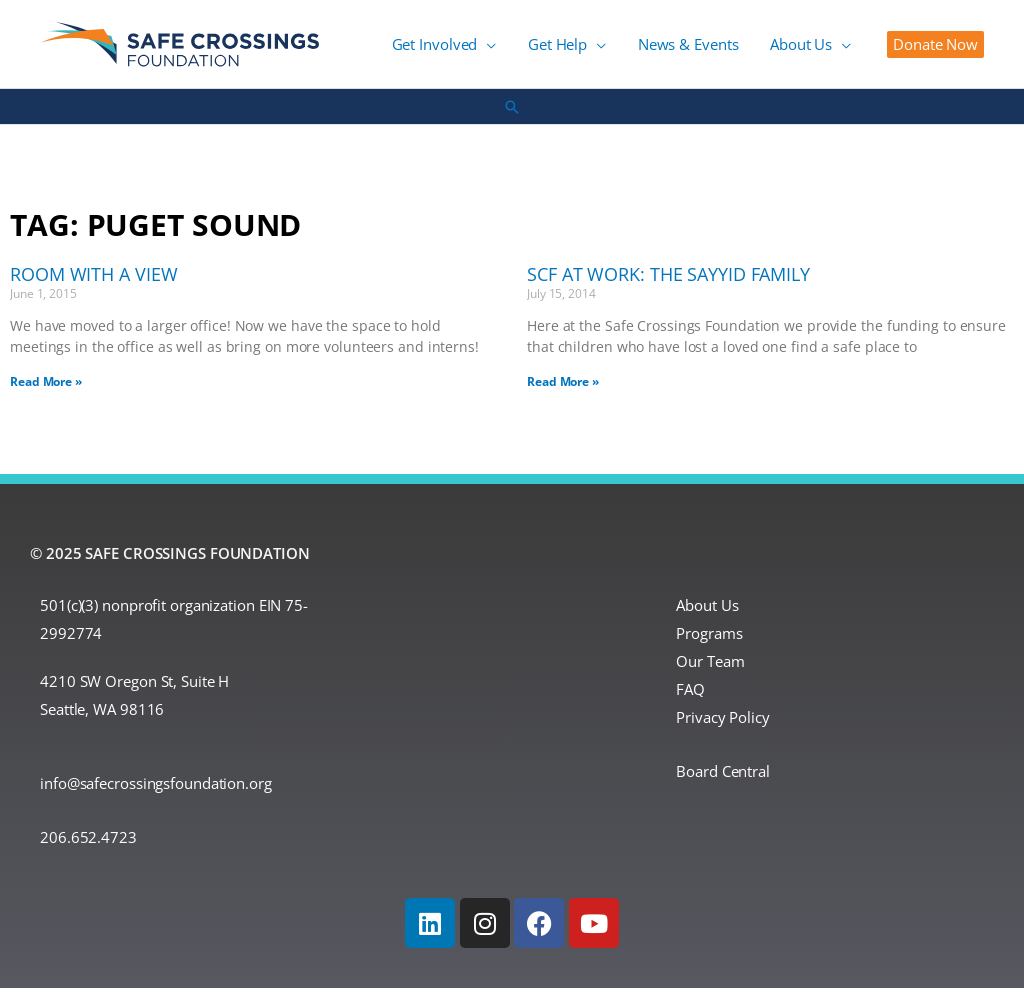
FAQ (690, 701)
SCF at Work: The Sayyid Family (668, 286)
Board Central (723, 783)
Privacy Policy (723, 728)
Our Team (710, 673)
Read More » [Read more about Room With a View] (46, 392)
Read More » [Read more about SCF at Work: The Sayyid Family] (563, 392)
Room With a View (93, 286)
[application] (527, 50)
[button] (935, 50)
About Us (707, 617)
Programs (709, 645)
